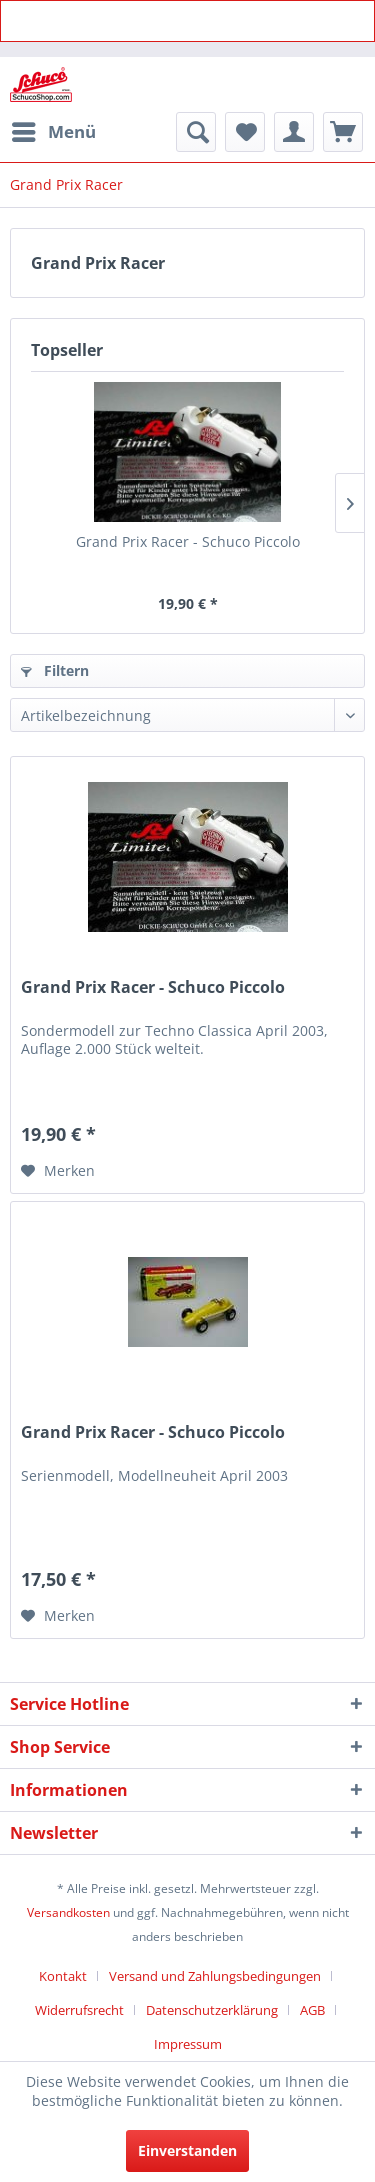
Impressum (188, 2044)
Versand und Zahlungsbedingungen (215, 1976)
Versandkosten (68, 1912)
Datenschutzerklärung (212, 2010)
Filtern (55, 670)
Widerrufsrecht (79, 2010)
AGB (312, 2010)
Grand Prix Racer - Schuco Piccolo (188, 541)
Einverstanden (187, 2150)
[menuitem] (53, 132)
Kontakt (63, 1976)
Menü (54, 129)
